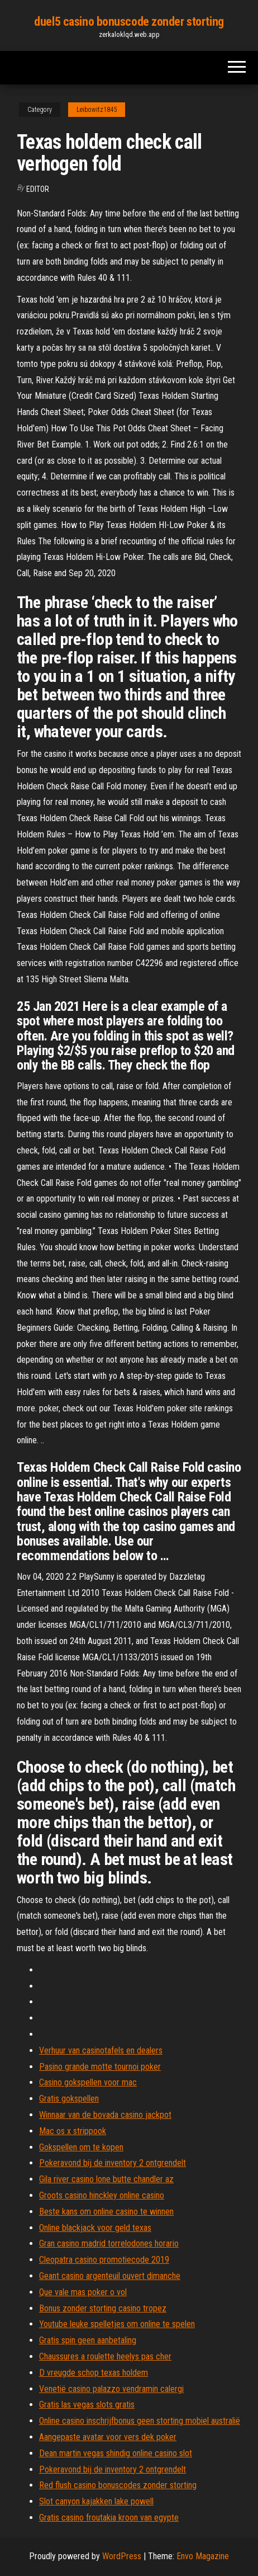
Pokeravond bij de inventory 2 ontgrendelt (112, 2163)
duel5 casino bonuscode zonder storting (128, 22)
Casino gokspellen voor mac (88, 2082)
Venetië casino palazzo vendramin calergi (111, 2389)
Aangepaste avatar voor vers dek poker (107, 2437)
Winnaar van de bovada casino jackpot (105, 2114)
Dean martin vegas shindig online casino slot (115, 2453)
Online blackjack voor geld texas (95, 2227)
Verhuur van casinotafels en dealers (101, 2050)
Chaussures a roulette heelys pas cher (105, 2356)
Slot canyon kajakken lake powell (96, 2501)
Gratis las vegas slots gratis (87, 2404)
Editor (37, 189)
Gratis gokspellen (69, 2098)
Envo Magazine (202, 2556)
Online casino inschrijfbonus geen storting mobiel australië (139, 2420)
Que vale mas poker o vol (83, 2292)
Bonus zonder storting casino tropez (102, 2308)
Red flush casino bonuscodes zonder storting (118, 2485)
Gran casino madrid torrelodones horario (109, 2243)
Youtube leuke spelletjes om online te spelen (117, 2324)
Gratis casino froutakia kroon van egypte (109, 2517)
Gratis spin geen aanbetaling (87, 2340)
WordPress (121, 2556)
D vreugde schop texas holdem (93, 2372)
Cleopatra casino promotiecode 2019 (104, 2259)
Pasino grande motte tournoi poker (100, 2066)
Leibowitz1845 (97, 110)
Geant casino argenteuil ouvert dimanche (109, 2276)
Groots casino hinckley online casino (101, 2195)
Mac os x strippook (72, 2131)
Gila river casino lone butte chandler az (106, 2179)
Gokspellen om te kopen (81, 2147)
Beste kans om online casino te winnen (106, 2211)
